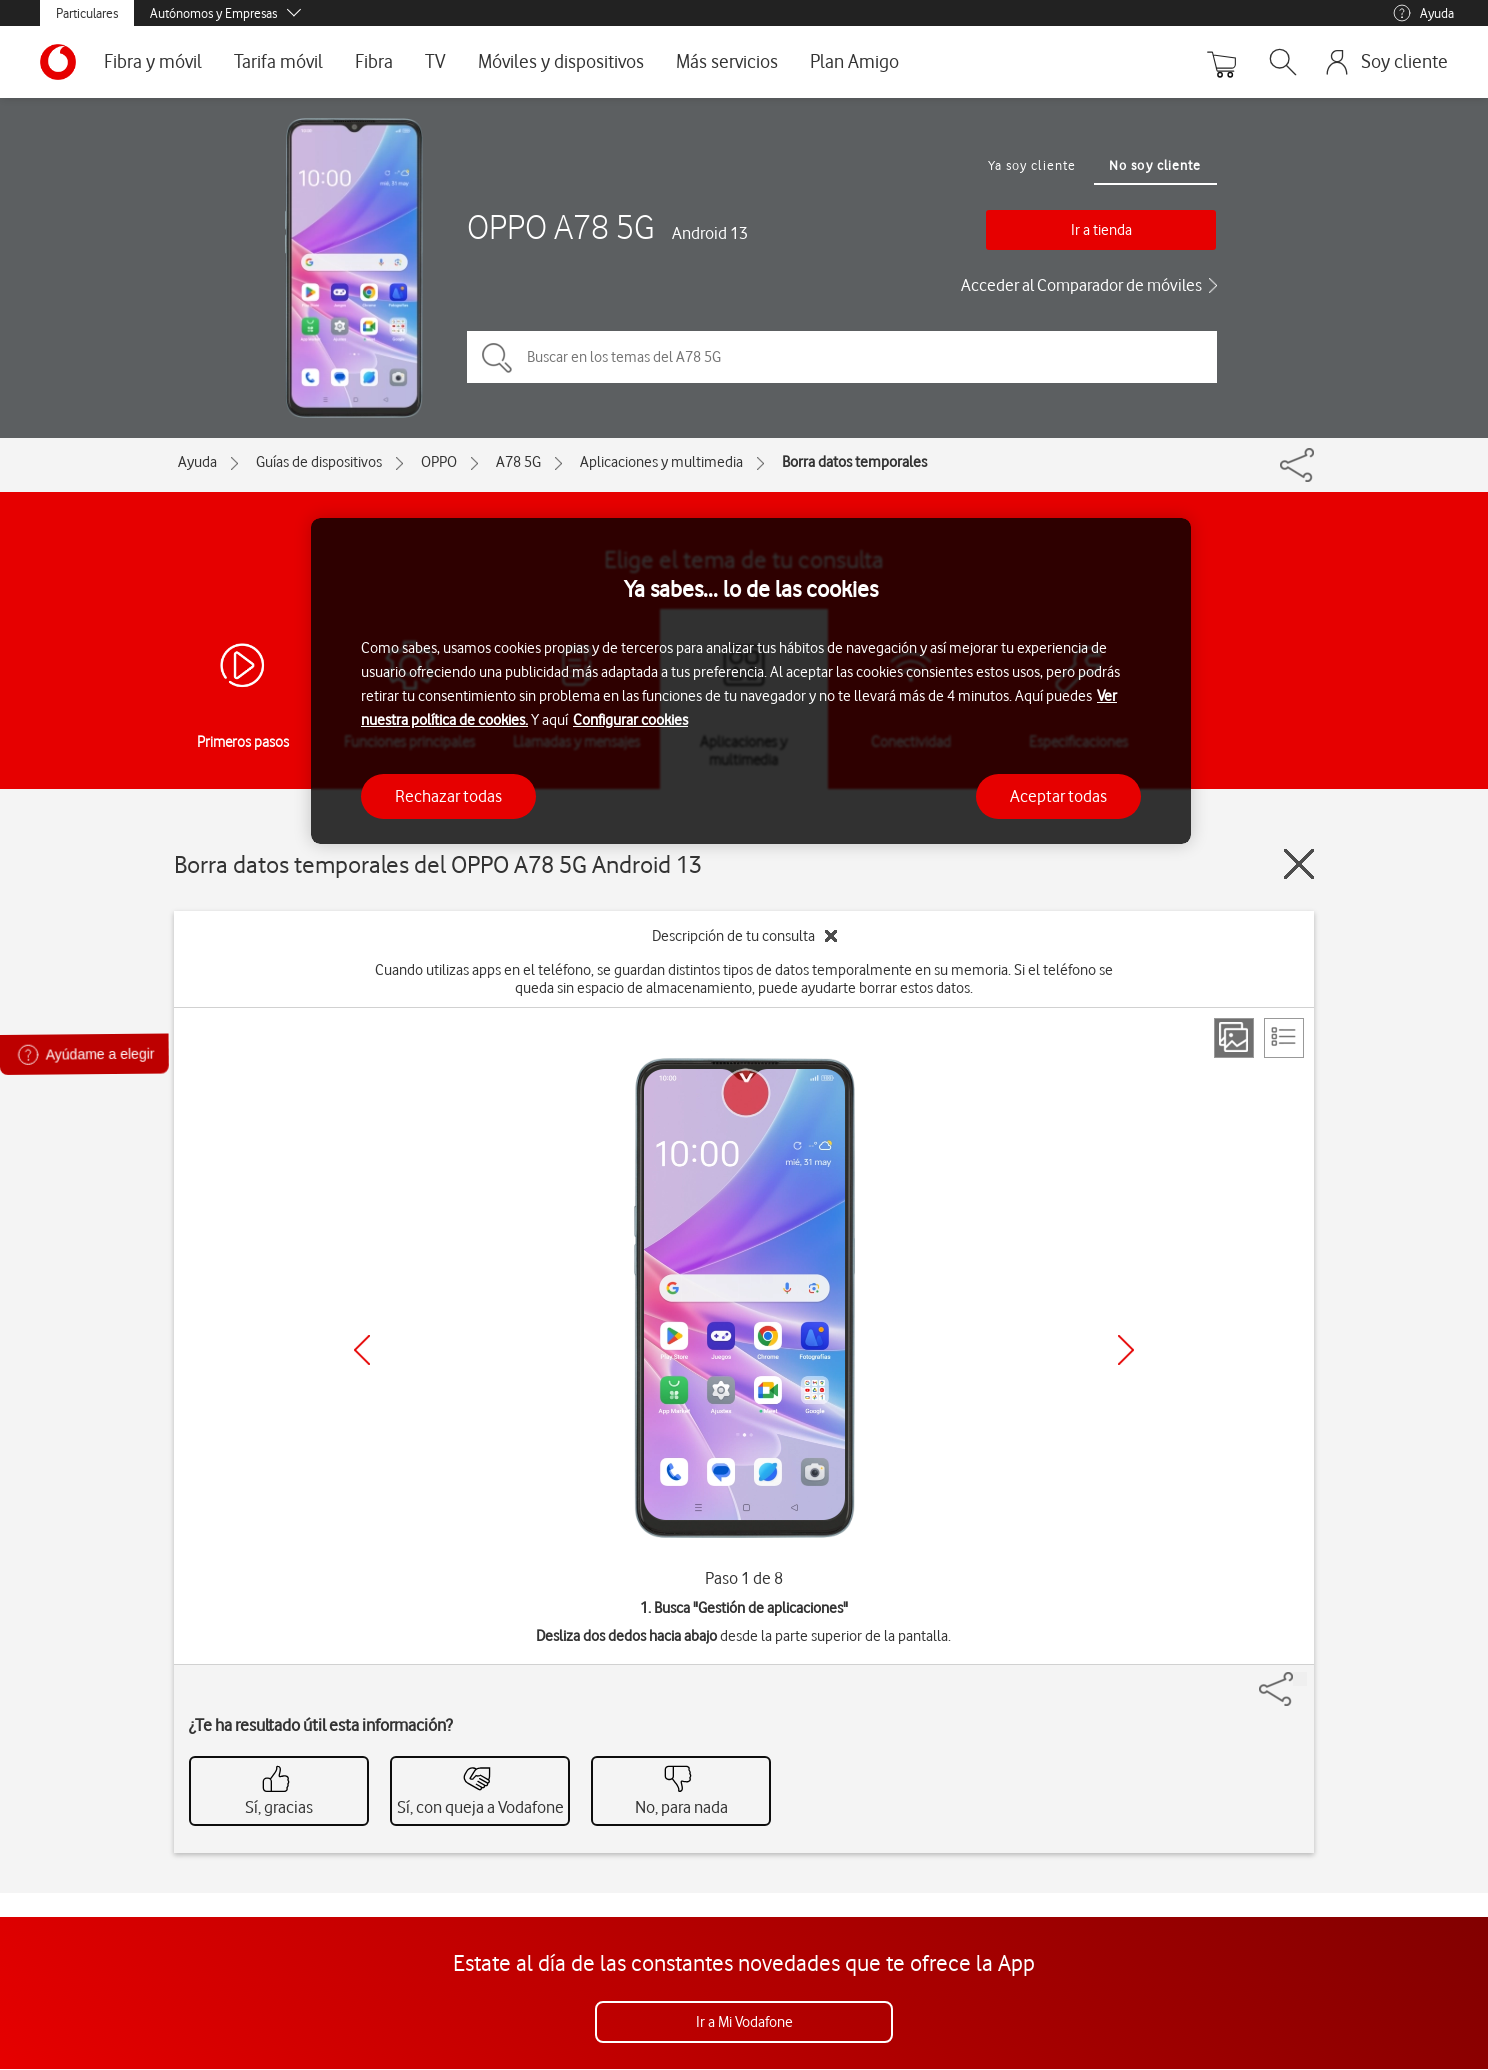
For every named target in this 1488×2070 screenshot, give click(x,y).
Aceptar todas (1058, 796)
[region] (751, 681)
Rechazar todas (448, 796)
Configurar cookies (630, 720)
